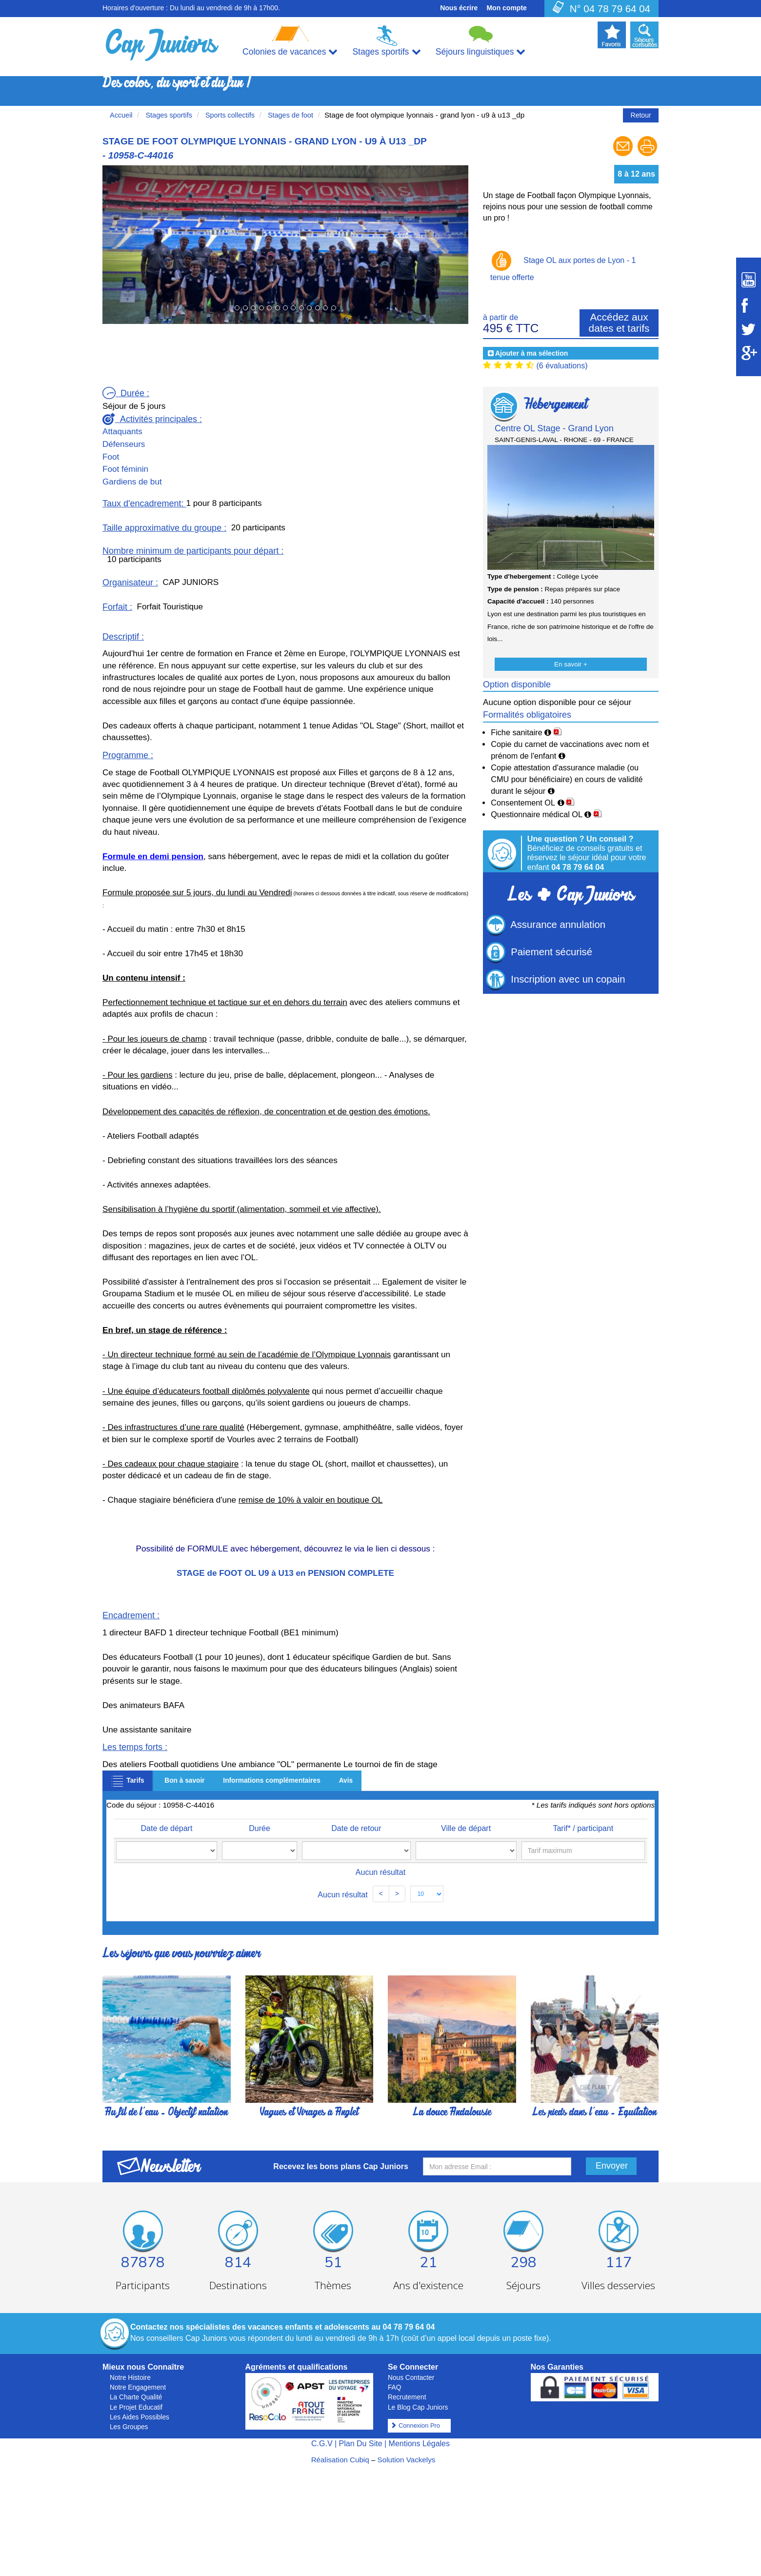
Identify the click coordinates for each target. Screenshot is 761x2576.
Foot (110, 457)
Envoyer (612, 2166)
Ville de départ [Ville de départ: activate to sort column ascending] (449, 1828)
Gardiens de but (132, 481)
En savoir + (570, 664)
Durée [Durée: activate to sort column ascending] (254, 1828)
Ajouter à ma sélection (531, 353)
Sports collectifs (229, 115)
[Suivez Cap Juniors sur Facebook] (748, 305)
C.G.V (322, 2443)
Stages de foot (289, 115)
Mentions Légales (419, 2443)
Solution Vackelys (407, 2459)
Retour (641, 115)
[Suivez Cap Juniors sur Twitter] (748, 329)
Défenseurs (123, 444)
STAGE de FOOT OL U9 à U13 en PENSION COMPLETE (285, 1573)
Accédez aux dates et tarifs (619, 322)
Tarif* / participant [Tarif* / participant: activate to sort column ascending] (575, 1828)
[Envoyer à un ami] (624, 155)
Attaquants (122, 431)
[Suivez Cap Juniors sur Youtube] (748, 279)
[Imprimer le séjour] (647, 155)
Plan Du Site (360, 2443)
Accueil (121, 115)
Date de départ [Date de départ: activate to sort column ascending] (168, 1828)
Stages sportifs (167, 115)
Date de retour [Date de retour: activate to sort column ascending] (340, 1828)
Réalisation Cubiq (340, 2459)
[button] (130, 244)
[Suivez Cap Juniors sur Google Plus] (748, 353)
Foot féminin (125, 469)
